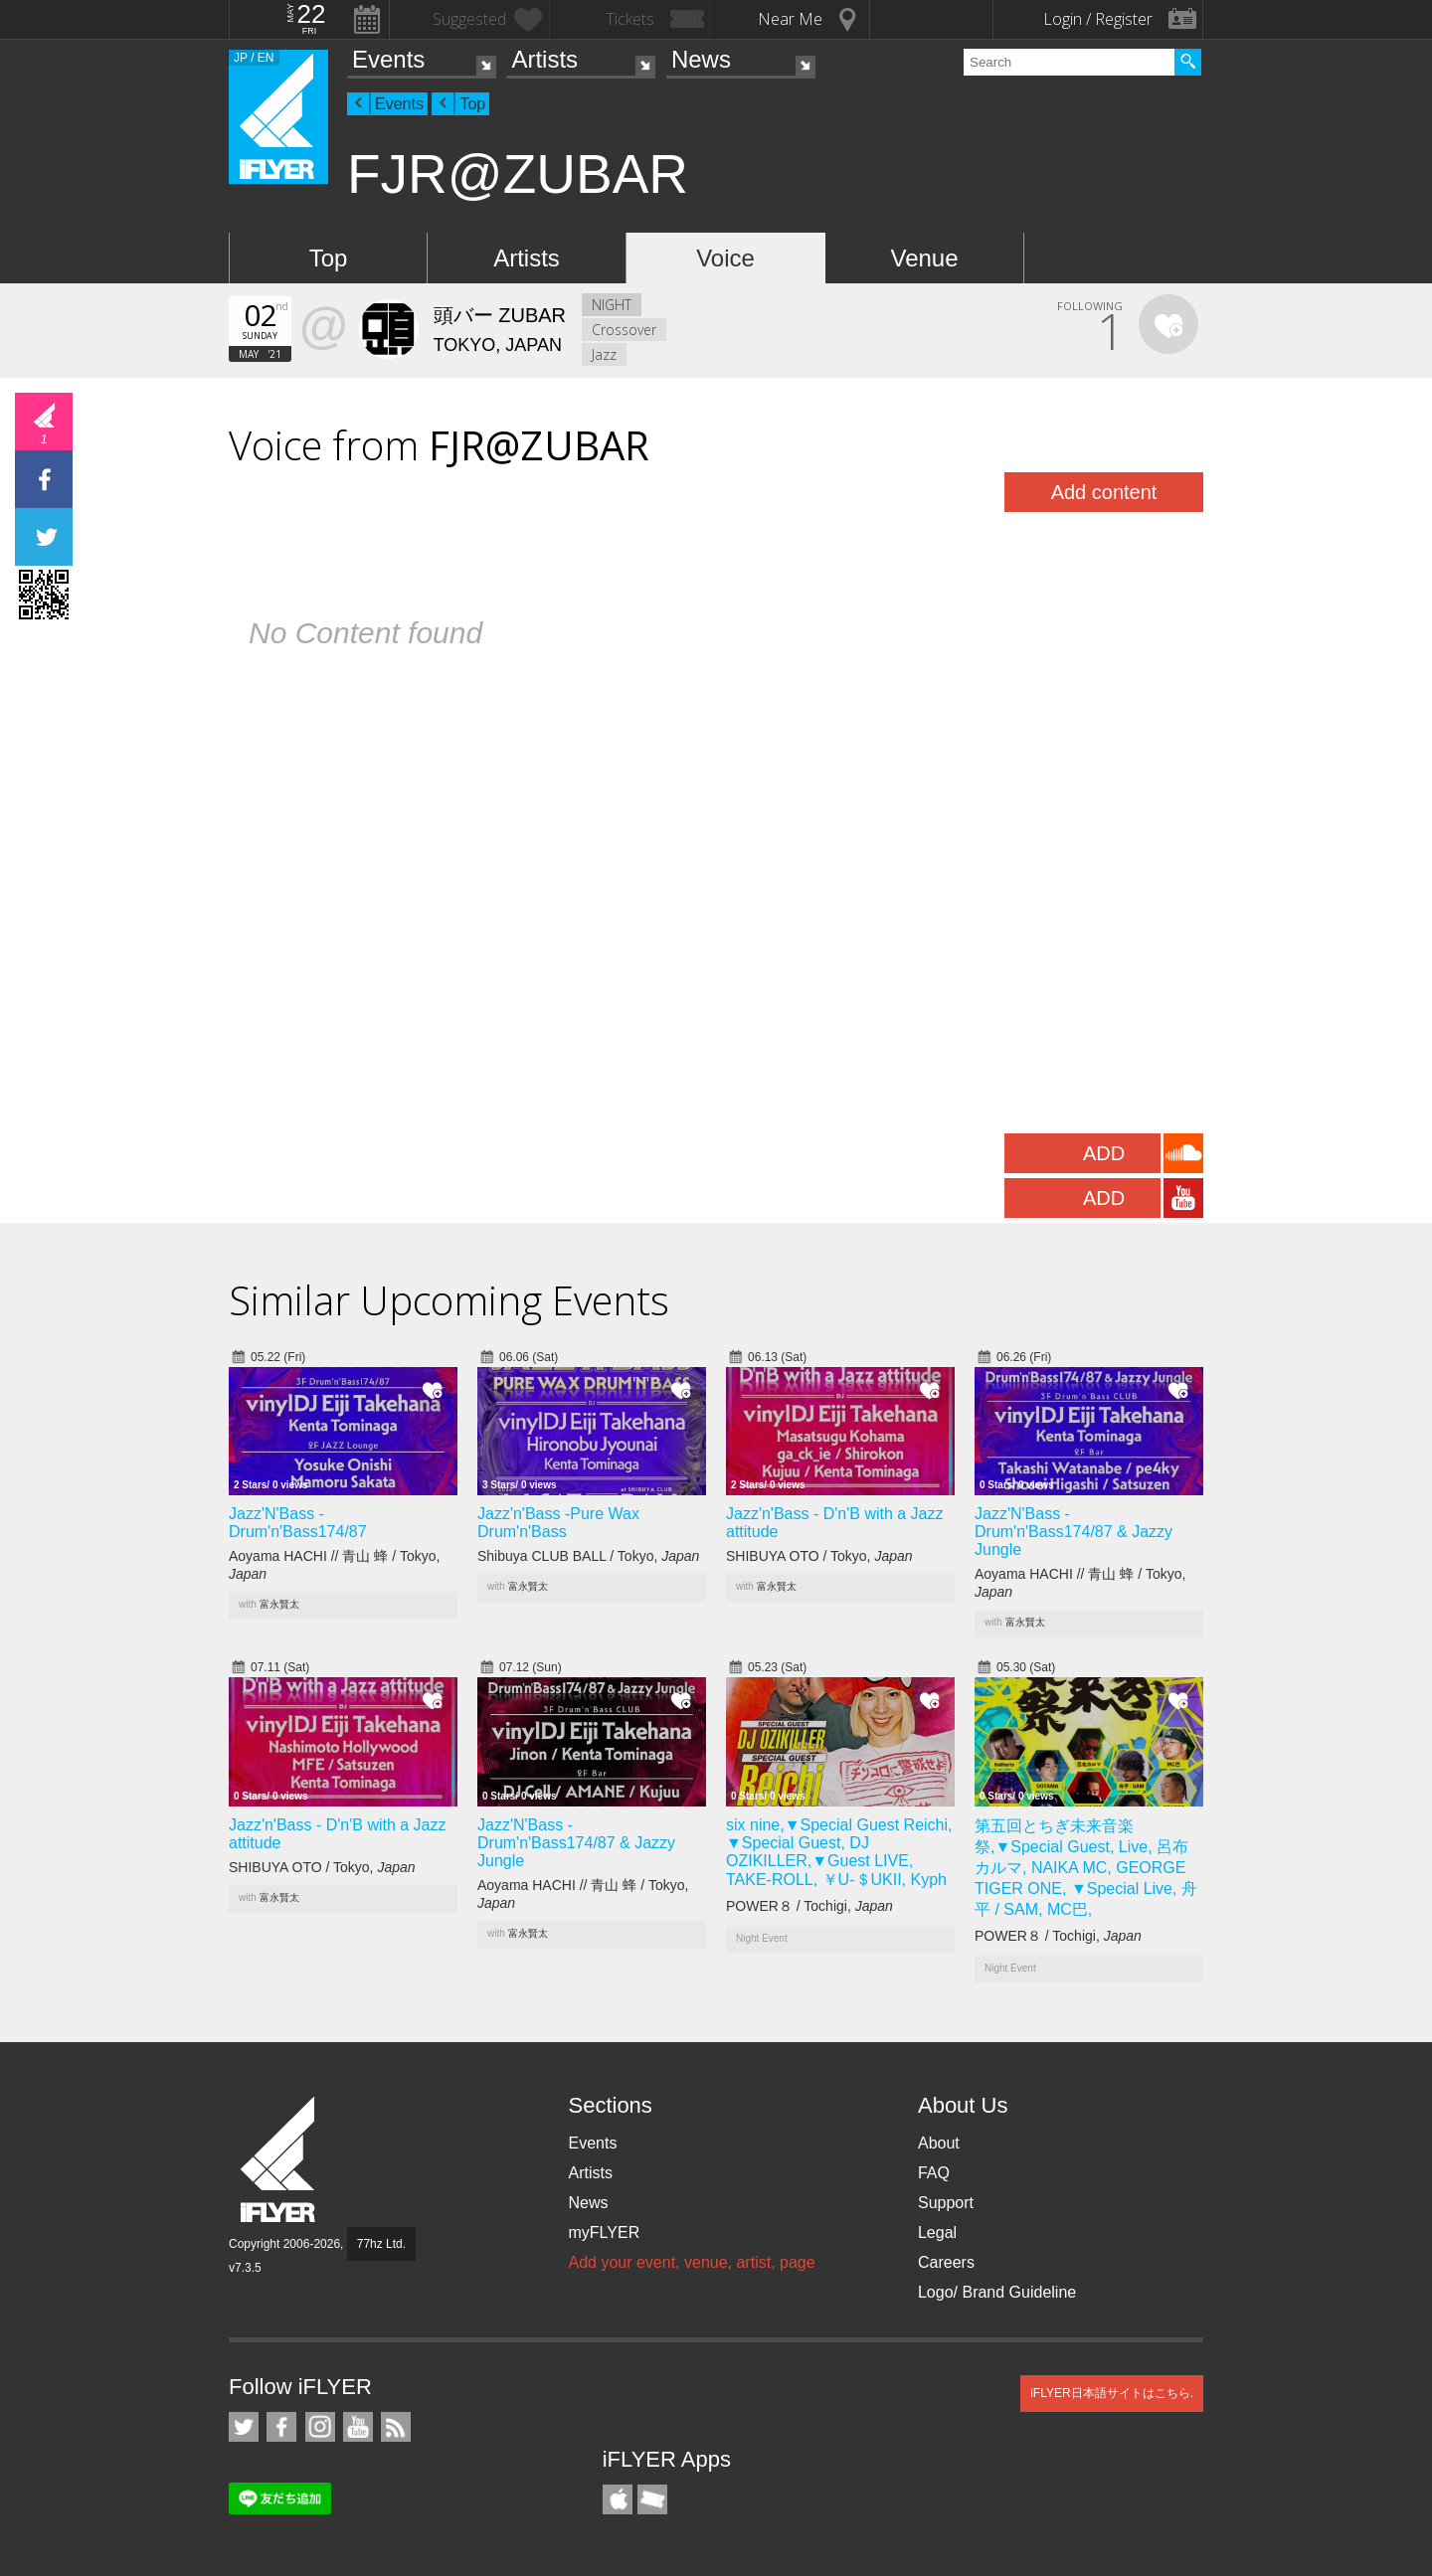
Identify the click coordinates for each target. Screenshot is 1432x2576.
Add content (1104, 492)
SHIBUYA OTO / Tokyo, (819, 1556)
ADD (1104, 1153)
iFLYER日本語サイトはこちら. (1111, 2393)
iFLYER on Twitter (244, 2427)
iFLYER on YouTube (358, 2427)
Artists (544, 59)
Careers (946, 2262)
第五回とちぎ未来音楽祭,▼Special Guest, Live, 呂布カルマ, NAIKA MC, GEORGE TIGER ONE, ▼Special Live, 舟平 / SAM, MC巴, (1086, 1867)
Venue (924, 258)
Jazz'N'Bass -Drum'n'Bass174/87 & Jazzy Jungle (1073, 1531)
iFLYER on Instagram (320, 2427)
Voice (725, 258)
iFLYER (279, 2160)
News (701, 59)
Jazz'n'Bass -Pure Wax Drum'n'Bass (558, 1522)
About (939, 2143)
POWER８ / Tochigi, (809, 1906)
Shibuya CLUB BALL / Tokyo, (588, 1556)
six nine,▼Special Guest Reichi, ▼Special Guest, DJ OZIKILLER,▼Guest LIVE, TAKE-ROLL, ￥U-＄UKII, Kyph (839, 1852)
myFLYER (603, 2232)
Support (946, 2202)
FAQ (934, 2172)
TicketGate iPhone (652, 2499)
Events (388, 59)
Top (472, 103)
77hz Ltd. (381, 2244)
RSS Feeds (396, 2427)
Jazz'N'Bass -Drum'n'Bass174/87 (298, 1522)
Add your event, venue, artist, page (691, 2262)
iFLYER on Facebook (281, 2427)
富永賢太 (279, 1604)
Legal (937, 2232)
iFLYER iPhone (617, 2499)
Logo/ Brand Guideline (997, 2292)
